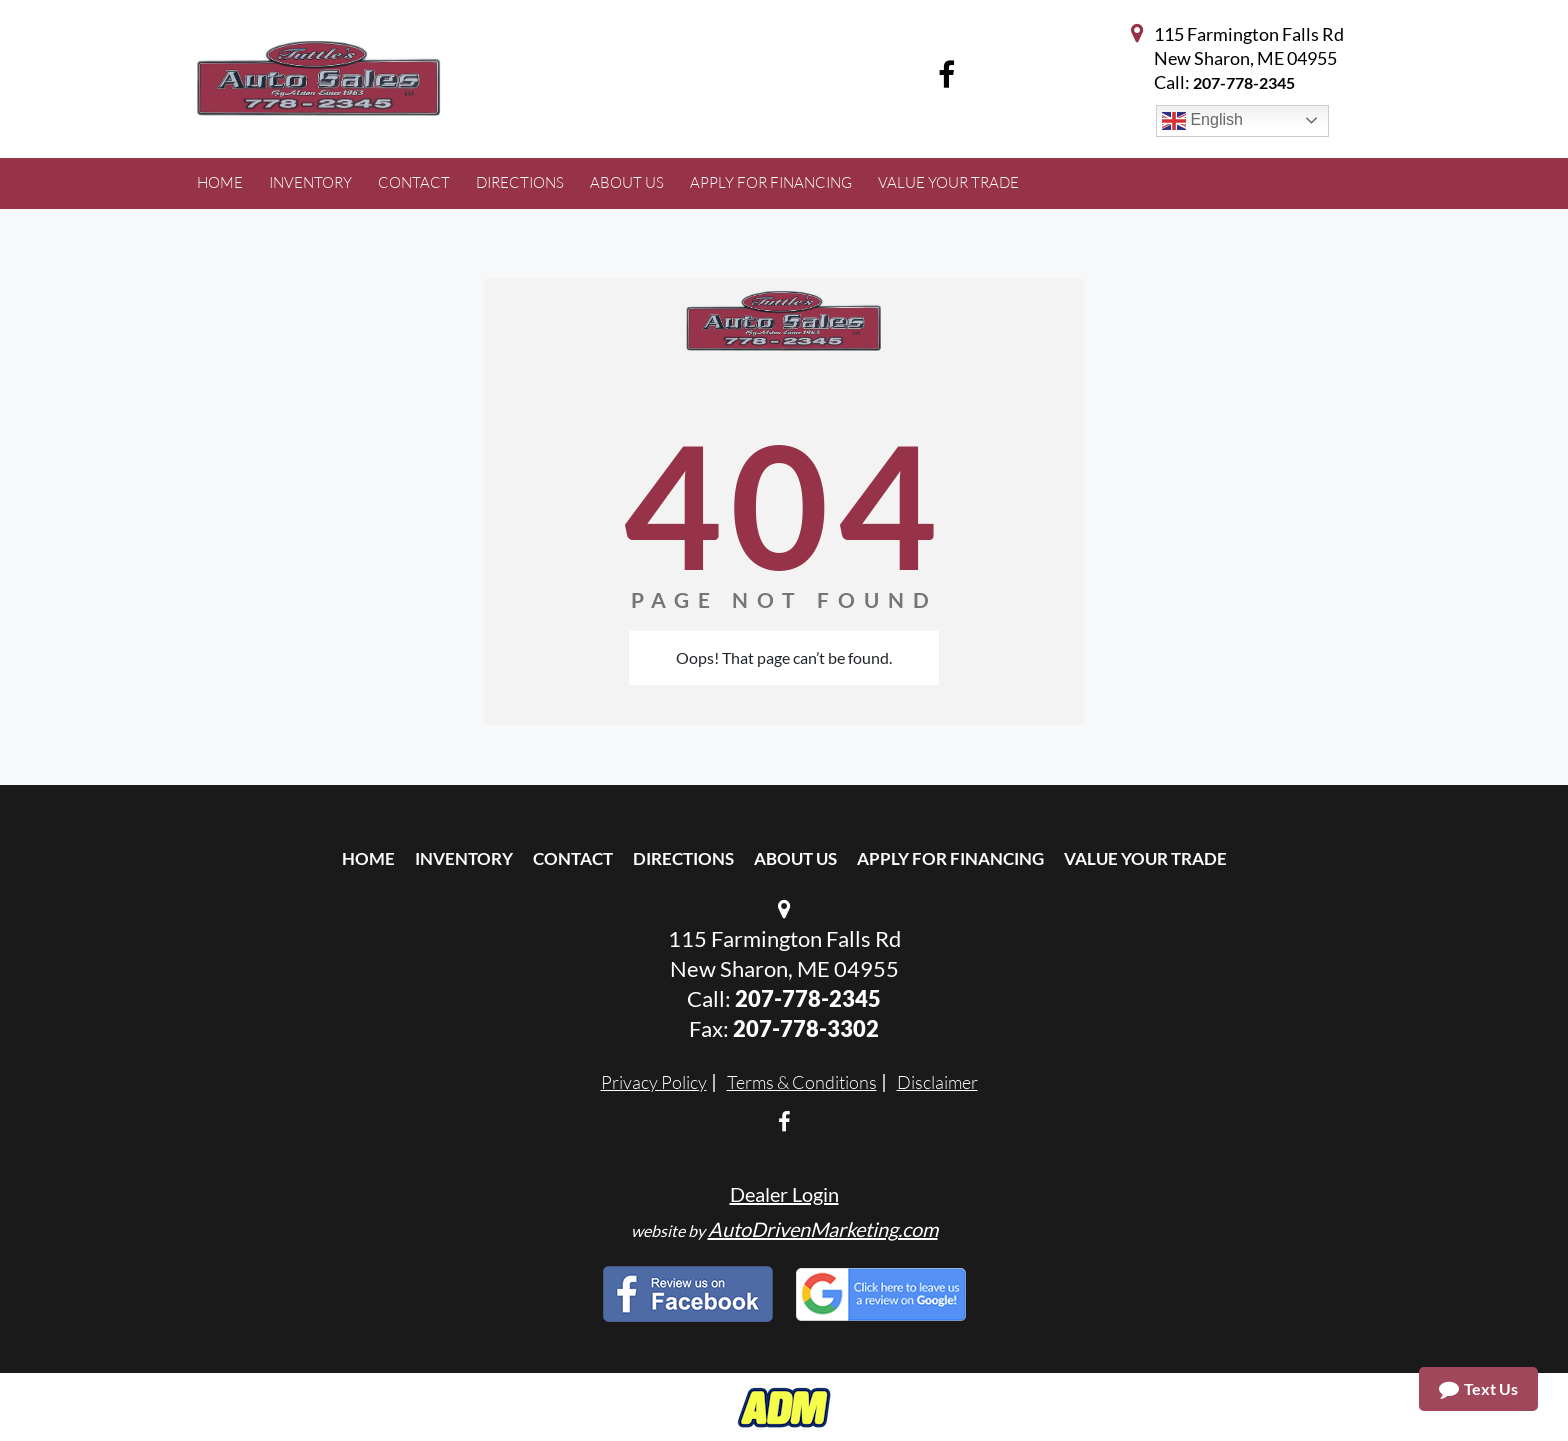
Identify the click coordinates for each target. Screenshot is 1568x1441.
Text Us (1478, 1389)
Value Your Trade (1145, 858)
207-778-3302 (806, 1028)
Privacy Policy (654, 1082)
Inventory (464, 858)
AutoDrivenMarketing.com (823, 1229)
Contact (573, 858)
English (1202, 121)
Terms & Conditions (802, 1082)
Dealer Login (784, 1194)
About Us (795, 858)
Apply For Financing (950, 858)
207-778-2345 (1244, 82)
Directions (683, 858)
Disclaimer (937, 1082)
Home (368, 858)
